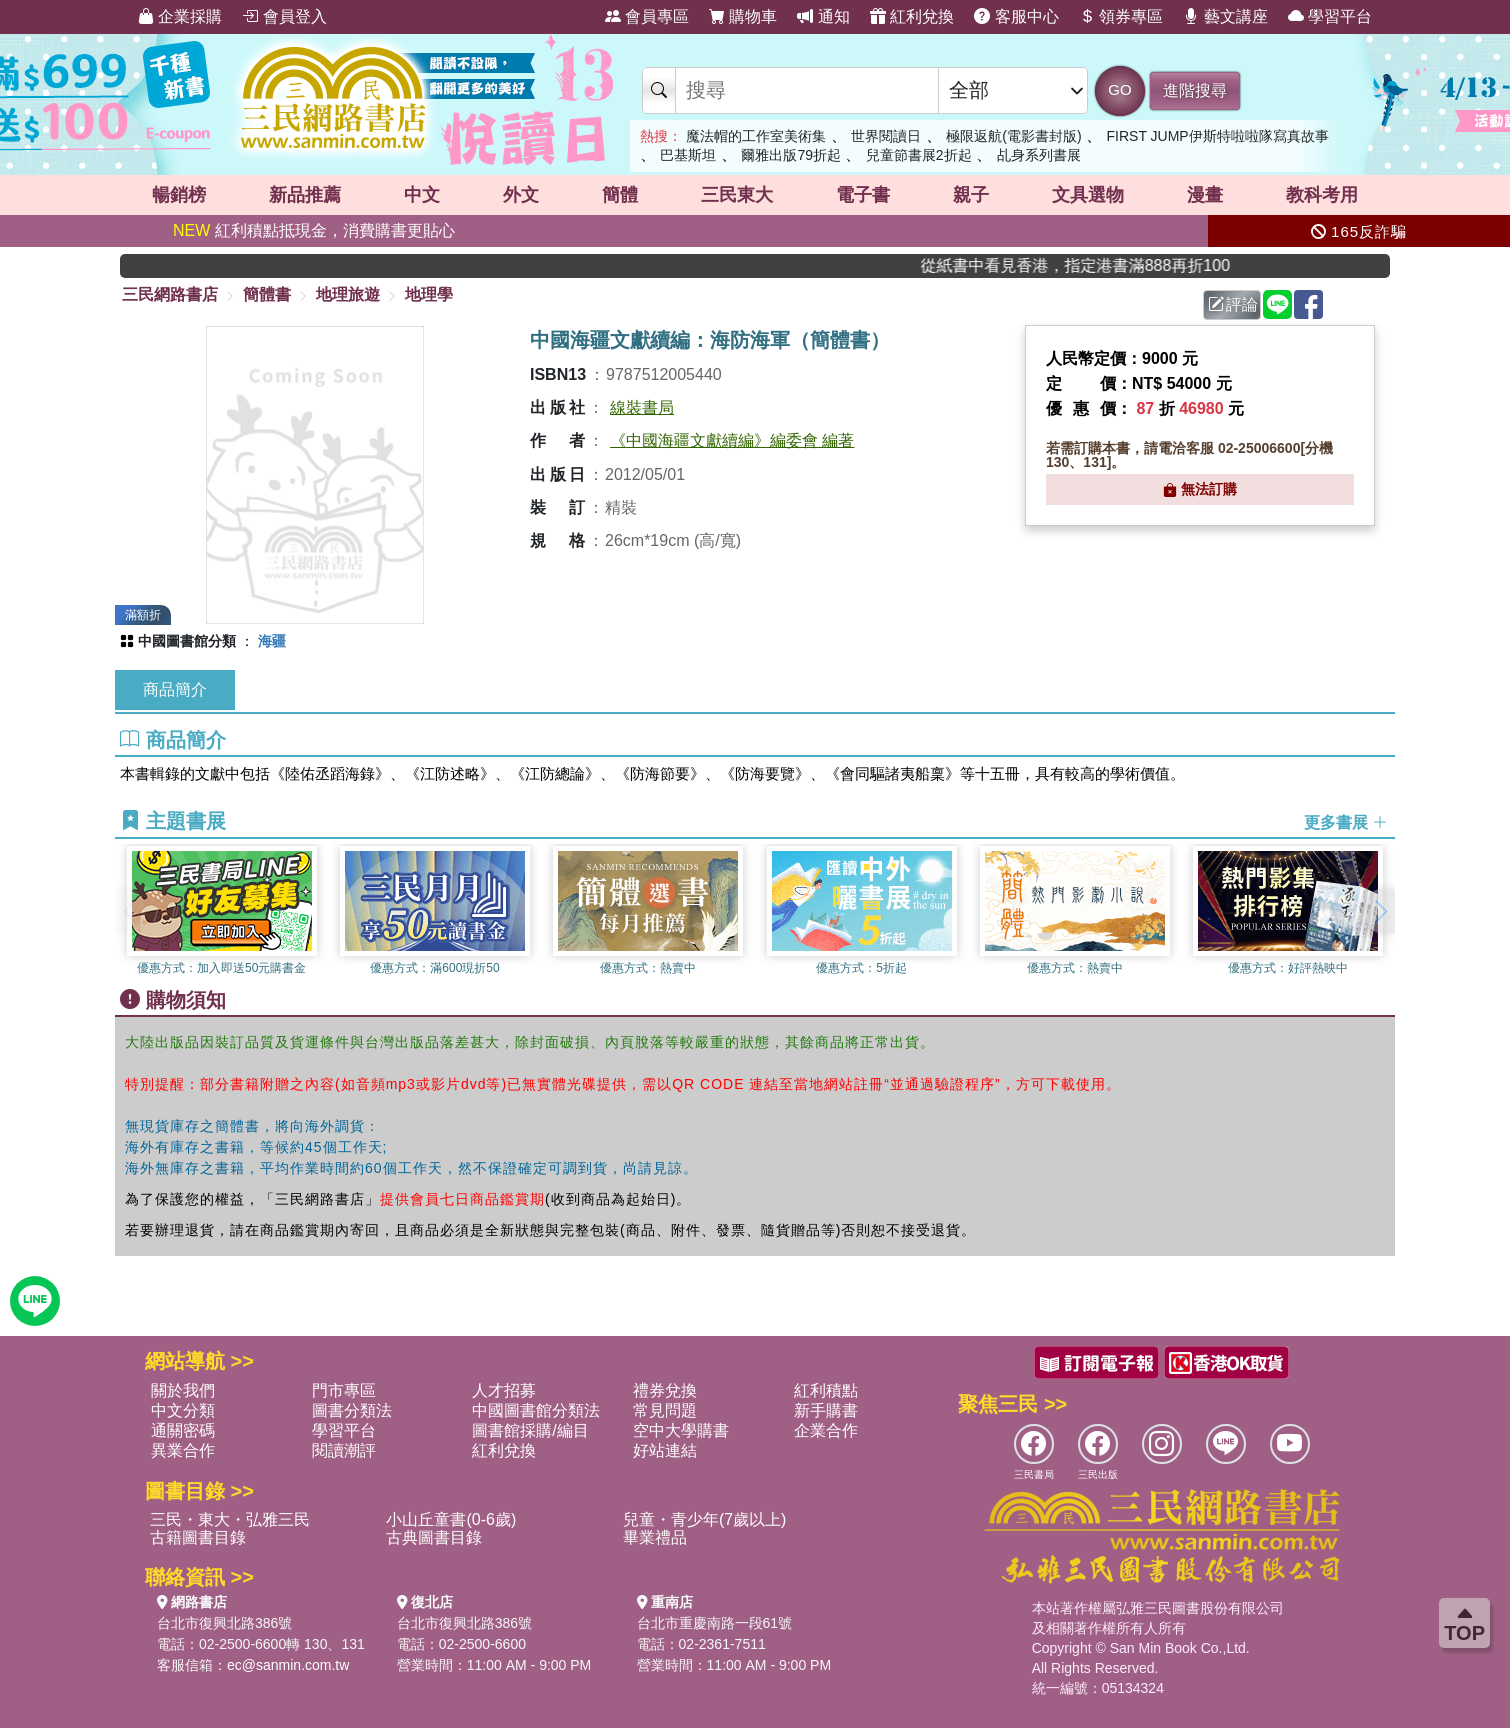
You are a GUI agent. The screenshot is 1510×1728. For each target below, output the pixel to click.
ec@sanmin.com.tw (288, 1665)
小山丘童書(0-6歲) (451, 1519)
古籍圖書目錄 (198, 1537)
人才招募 (504, 1390)
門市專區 (344, 1390)
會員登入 (284, 16)
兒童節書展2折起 (919, 155)
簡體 (620, 195)
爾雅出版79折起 (791, 155)
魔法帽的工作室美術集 (756, 136)
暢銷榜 (179, 195)
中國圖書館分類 (187, 641)
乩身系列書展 (1039, 155)
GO (1119, 89)
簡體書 (267, 294)
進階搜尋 (1195, 90)
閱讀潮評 (344, 1450)
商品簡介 (175, 689)
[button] (1380, 911)
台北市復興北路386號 (224, 1623)
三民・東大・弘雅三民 (230, 1519)
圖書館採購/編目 (530, 1430)
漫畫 (1205, 195)
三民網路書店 (170, 294)
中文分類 (183, 1410)
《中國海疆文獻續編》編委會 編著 (732, 440)
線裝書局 (642, 407)
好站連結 (665, 1450)
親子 (971, 195)
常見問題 (665, 1410)
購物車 (743, 16)
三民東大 (737, 195)
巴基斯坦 (688, 155)
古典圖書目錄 (434, 1537)
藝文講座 (1225, 16)
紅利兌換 (912, 16)
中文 (422, 195)
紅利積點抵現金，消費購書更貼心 (314, 230)
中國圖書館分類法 (536, 1410)
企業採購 (180, 16)
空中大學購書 (681, 1430)
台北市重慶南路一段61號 (715, 1623)
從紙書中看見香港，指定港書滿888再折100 (1105, 265)
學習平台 (1330, 16)
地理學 (429, 294)
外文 (521, 195)
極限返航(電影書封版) (1013, 136)
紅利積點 (826, 1390)
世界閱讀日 (886, 136)
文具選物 (1088, 195)
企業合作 (826, 1430)
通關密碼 (183, 1430)
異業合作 (183, 1450)
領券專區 (1121, 16)
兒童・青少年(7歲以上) (705, 1519)
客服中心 (1016, 16)
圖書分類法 (352, 1410)
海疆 (272, 641)
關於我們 (183, 1390)
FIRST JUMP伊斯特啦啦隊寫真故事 (1218, 136)
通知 (823, 16)
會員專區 (647, 16)
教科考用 (1322, 195)
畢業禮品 (655, 1537)
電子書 (863, 195)
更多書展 (1346, 822)
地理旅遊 (348, 294)
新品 (305, 195)
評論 (1233, 304)
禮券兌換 (665, 1390)
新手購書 (826, 1410)
